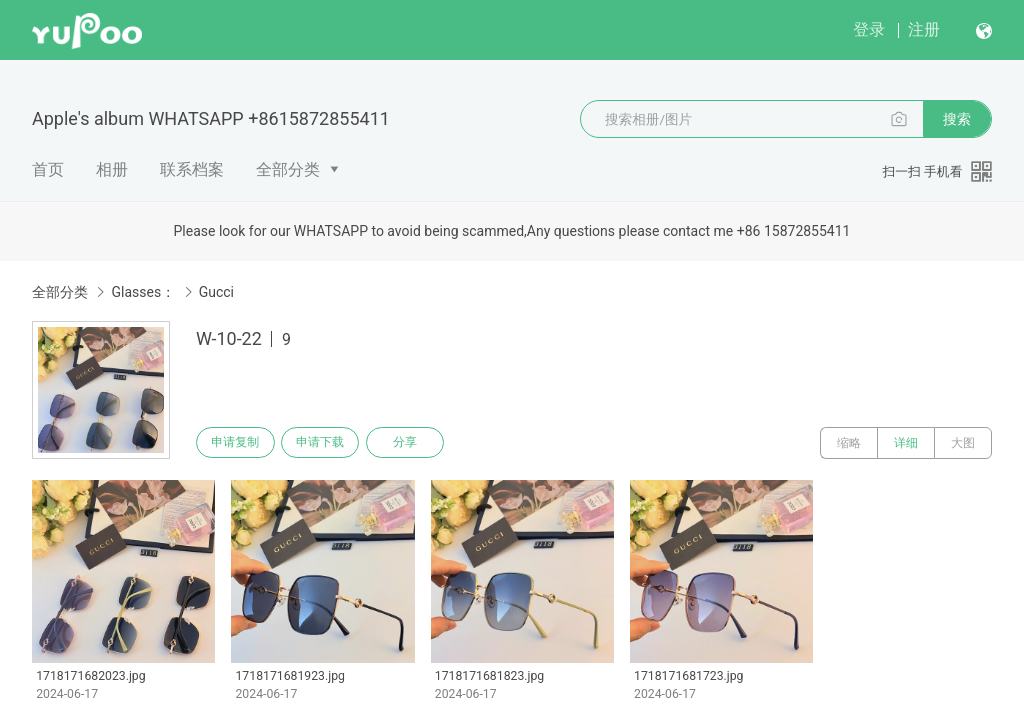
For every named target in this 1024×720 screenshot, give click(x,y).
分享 (418, 443)
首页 (48, 169)
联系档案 (192, 169)
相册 (112, 169)
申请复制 (238, 443)
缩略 (849, 443)
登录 (869, 29)
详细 (906, 443)
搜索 (957, 119)
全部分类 (288, 169)
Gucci (216, 292)
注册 (924, 29)
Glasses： (143, 292)
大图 (963, 443)
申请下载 (328, 443)
